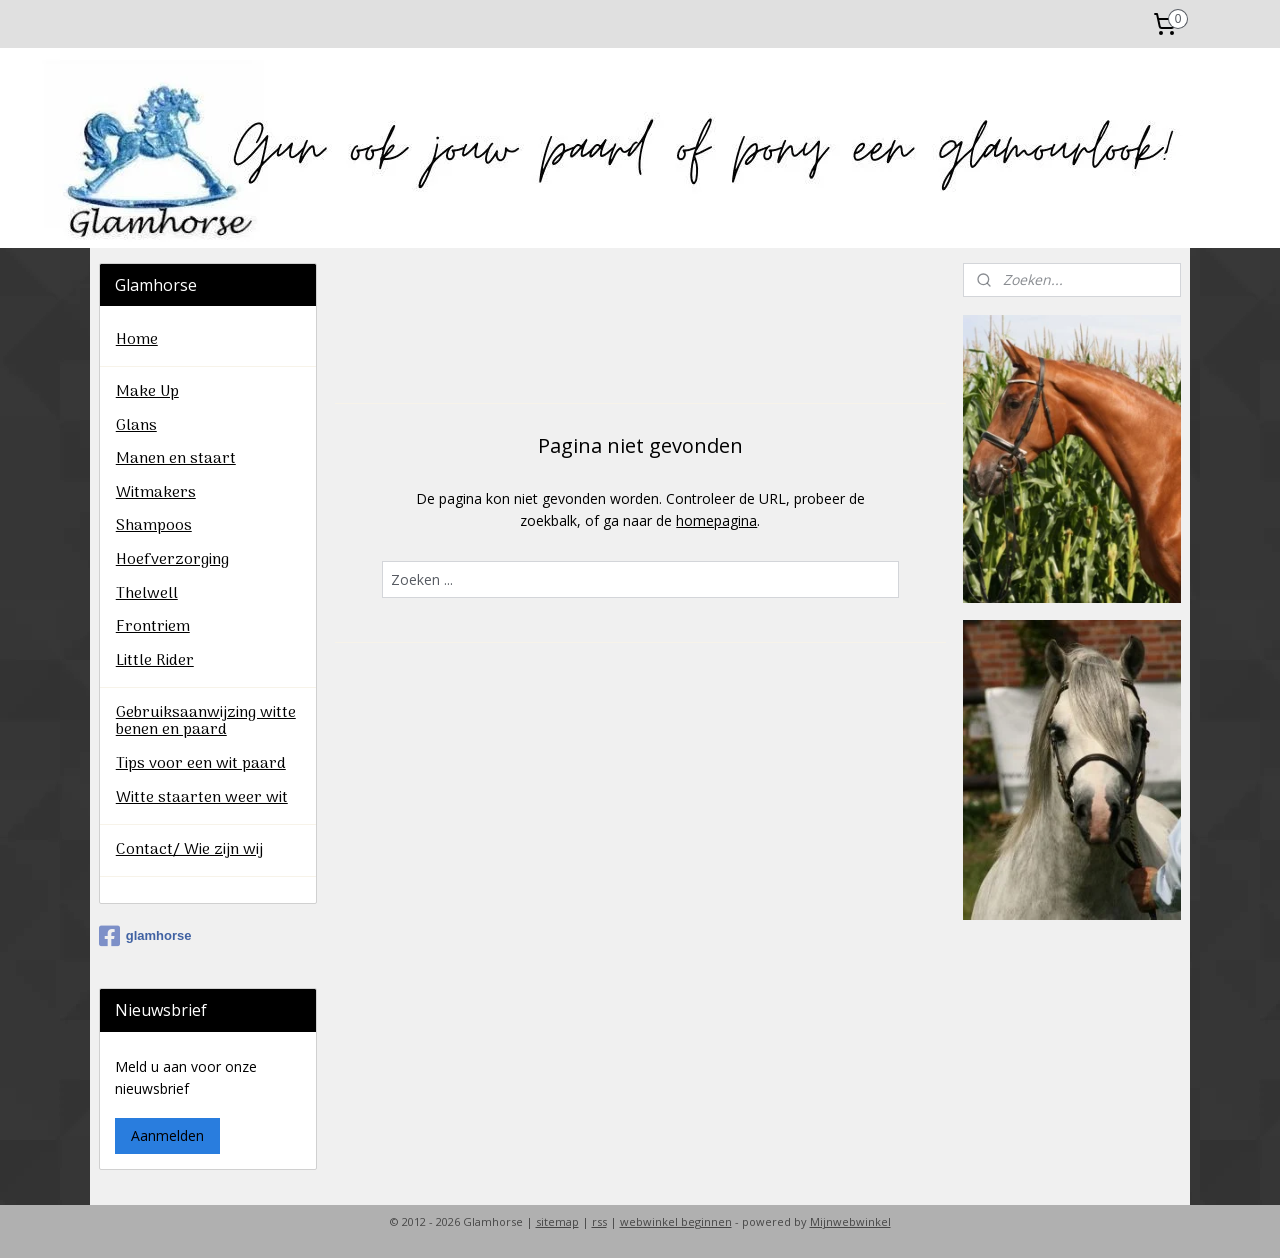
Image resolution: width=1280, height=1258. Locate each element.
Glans (136, 426)
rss (599, 1221)
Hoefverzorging (172, 560)
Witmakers (156, 493)
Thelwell (147, 594)
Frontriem (153, 627)
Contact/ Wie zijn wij (189, 850)
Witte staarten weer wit (202, 798)
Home (137, 340)
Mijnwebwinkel (850, 1221)
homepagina (716, 520)
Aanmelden (167, 1135)
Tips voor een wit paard (201, 764)
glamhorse (145, 936)
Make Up (147, 392)
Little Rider (155, 661)
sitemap (557, 1221)
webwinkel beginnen (676, 1221)
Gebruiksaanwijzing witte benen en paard (206, 722)
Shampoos (154, 526)
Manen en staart (176, 459)
